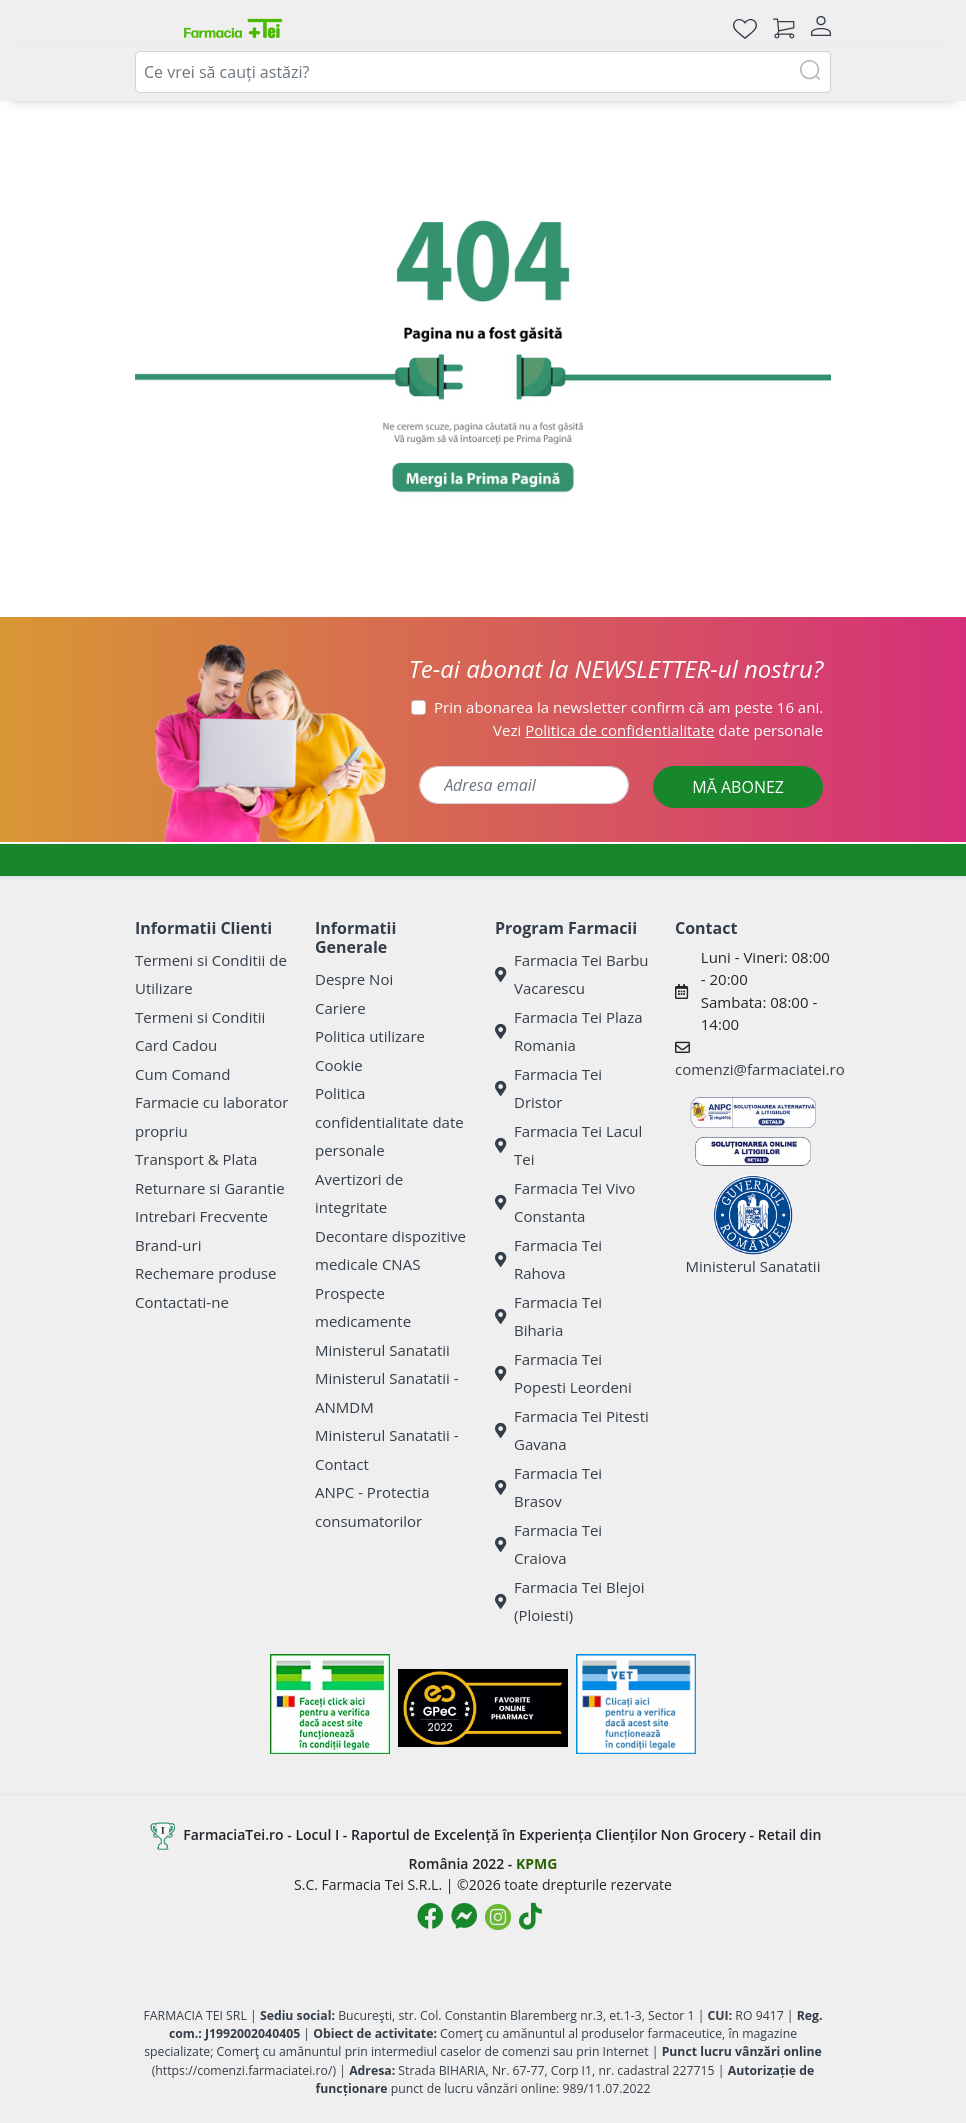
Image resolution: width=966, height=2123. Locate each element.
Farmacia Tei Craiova (548, 1544)
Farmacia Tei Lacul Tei (568, 1145)
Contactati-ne (182, 1302)
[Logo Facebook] (430, 1916)
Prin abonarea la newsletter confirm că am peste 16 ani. (628, 707)
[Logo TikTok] (530, 1916)
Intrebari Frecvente (201, 1216)
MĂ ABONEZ (738, 787)
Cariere (340, 1008)
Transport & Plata (196, 1159)
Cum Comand (183, 1074)
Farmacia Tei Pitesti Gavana (572, 1430)
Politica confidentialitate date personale (389, 1121)
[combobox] (483, 72)
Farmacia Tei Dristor (548, 1088)
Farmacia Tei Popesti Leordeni (563, 1373)
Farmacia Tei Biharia (548, 1316)
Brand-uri (168, 1245)
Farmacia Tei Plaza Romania (569, 1031)
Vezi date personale (658, 730)
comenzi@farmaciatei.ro (760, 1069)
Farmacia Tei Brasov (548, 1487)
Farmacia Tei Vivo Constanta (565, 1202)
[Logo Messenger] (464, 1916)
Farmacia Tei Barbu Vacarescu (572, 974)
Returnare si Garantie (210, 1188)
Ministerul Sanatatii (382, 1350)
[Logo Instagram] (498, 1917)
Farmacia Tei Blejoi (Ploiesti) (570, 1601)
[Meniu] (151, 28)
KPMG (536, 1863)
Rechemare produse (205, 1273)
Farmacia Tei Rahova (548, 1259)
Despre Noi (354, 979)
